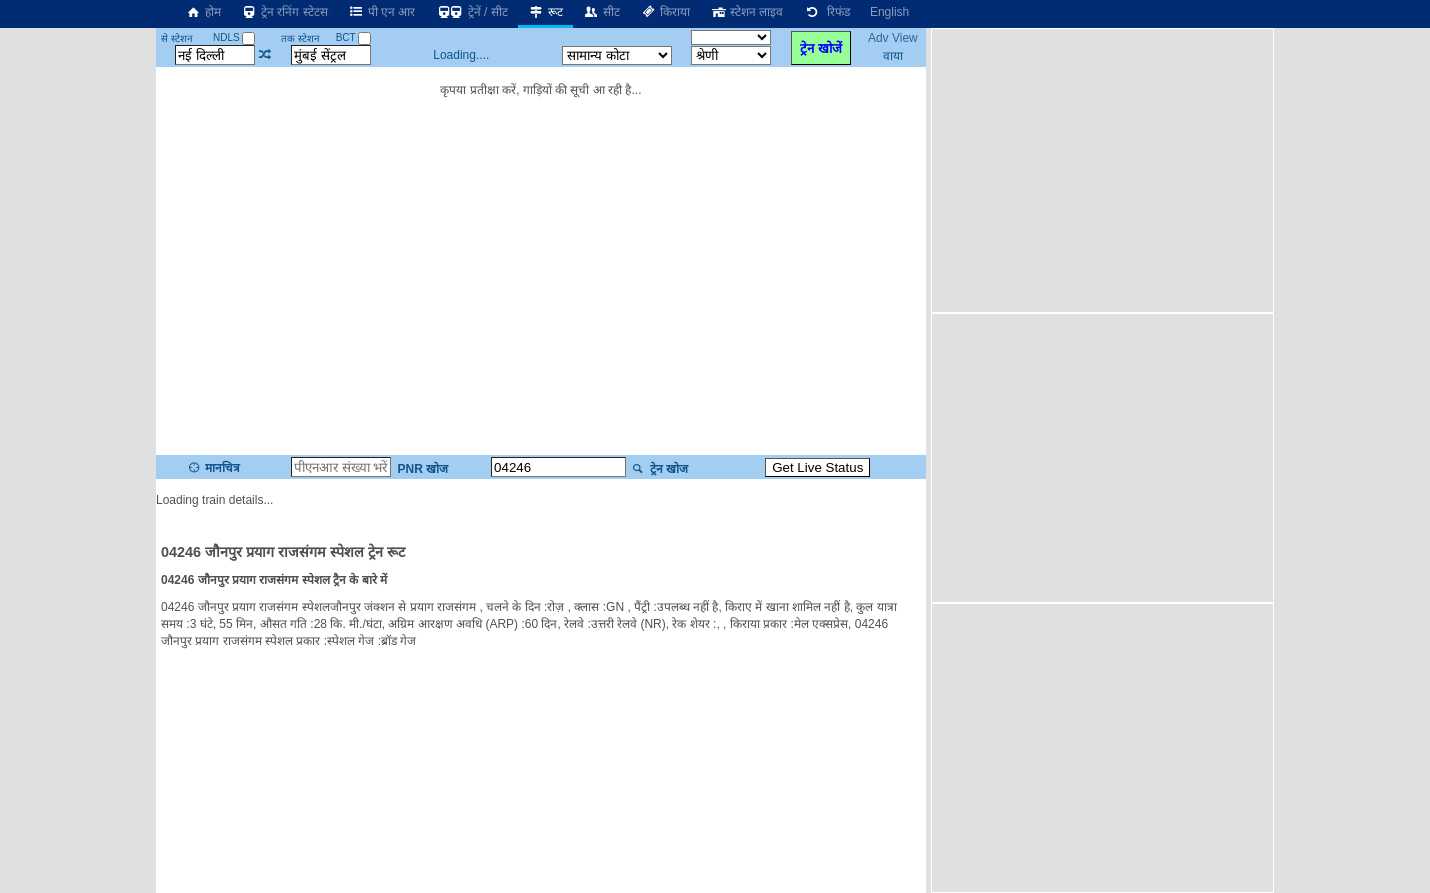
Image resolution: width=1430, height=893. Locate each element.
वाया (893, 56)
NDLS (234, 37)
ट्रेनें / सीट (471, 12)
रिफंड (826, 12)
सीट (601, 12)
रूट (545, 12)
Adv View (893, 38)
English (889, 12)
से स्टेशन (177, 38)
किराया (665, 12)
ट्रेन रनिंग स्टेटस (284, 12)
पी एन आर (382, 12)
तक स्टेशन (300, 38)
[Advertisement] (1105, 169)
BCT (354, 37)
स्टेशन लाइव (746, 12)
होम (203, 12)
